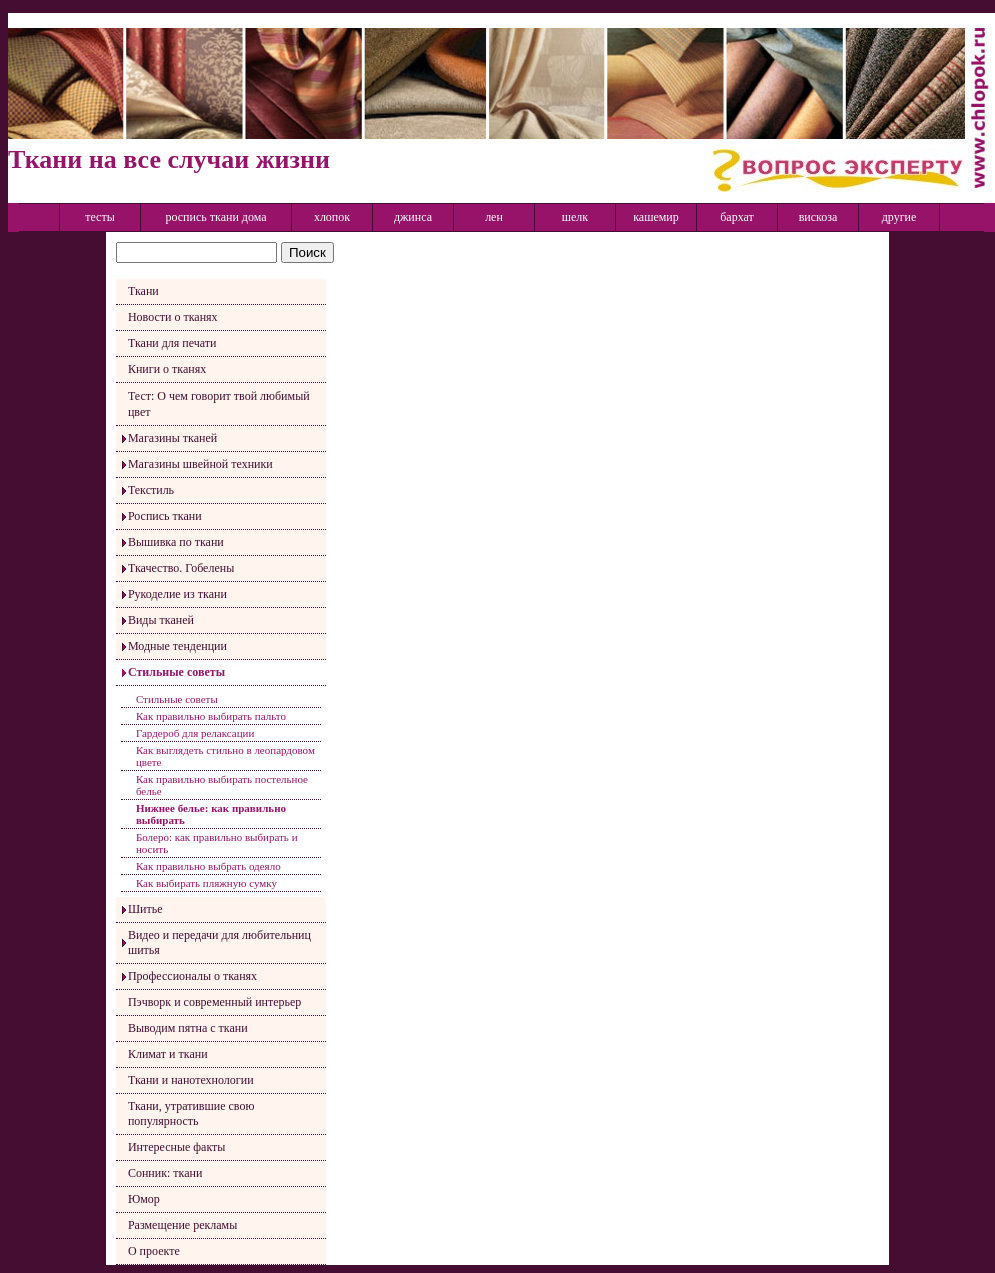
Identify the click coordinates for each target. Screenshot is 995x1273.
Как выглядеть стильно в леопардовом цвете (225, 756)
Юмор (144, 1199)
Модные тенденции (177, 646)
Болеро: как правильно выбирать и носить (217, 843)
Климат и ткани (168, 1054)
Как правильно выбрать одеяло (208, 866)
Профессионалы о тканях (192, 976)
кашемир (656, 217)
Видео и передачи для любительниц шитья (219, 942)
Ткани (143, 291)
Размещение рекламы (182, 1225)
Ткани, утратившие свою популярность (191, 1113)
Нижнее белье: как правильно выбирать (211, 814)
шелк (575, 217)
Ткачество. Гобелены (181, 568)
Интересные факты (177, 1147)
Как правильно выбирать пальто (211, 716)
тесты (100, 217)
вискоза (818, 217)
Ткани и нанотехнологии (191, 1080)
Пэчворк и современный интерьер (214, 1002)
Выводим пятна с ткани (188, 1028)
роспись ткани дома (215, 217)
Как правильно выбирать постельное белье (222, 785)
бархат (737, 217)
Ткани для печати (172, 343)
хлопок (332, 217)
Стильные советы (176, 672)
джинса (413, 217)
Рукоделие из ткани (177, 594)
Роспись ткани (165, 516)
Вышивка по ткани (176, 542)
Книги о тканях (167, 369)
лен (494, 217)
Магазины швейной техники (200, 464)
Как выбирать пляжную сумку (206, 883)
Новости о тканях (173, 317)
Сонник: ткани (165, 1173)
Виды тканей (161, 620)
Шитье (145, 909)
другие (899, 217)
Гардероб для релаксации (195, 733)
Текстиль (151, 490)
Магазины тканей (172, 438)
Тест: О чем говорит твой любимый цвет (219, 404)
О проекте (154, 1251)
